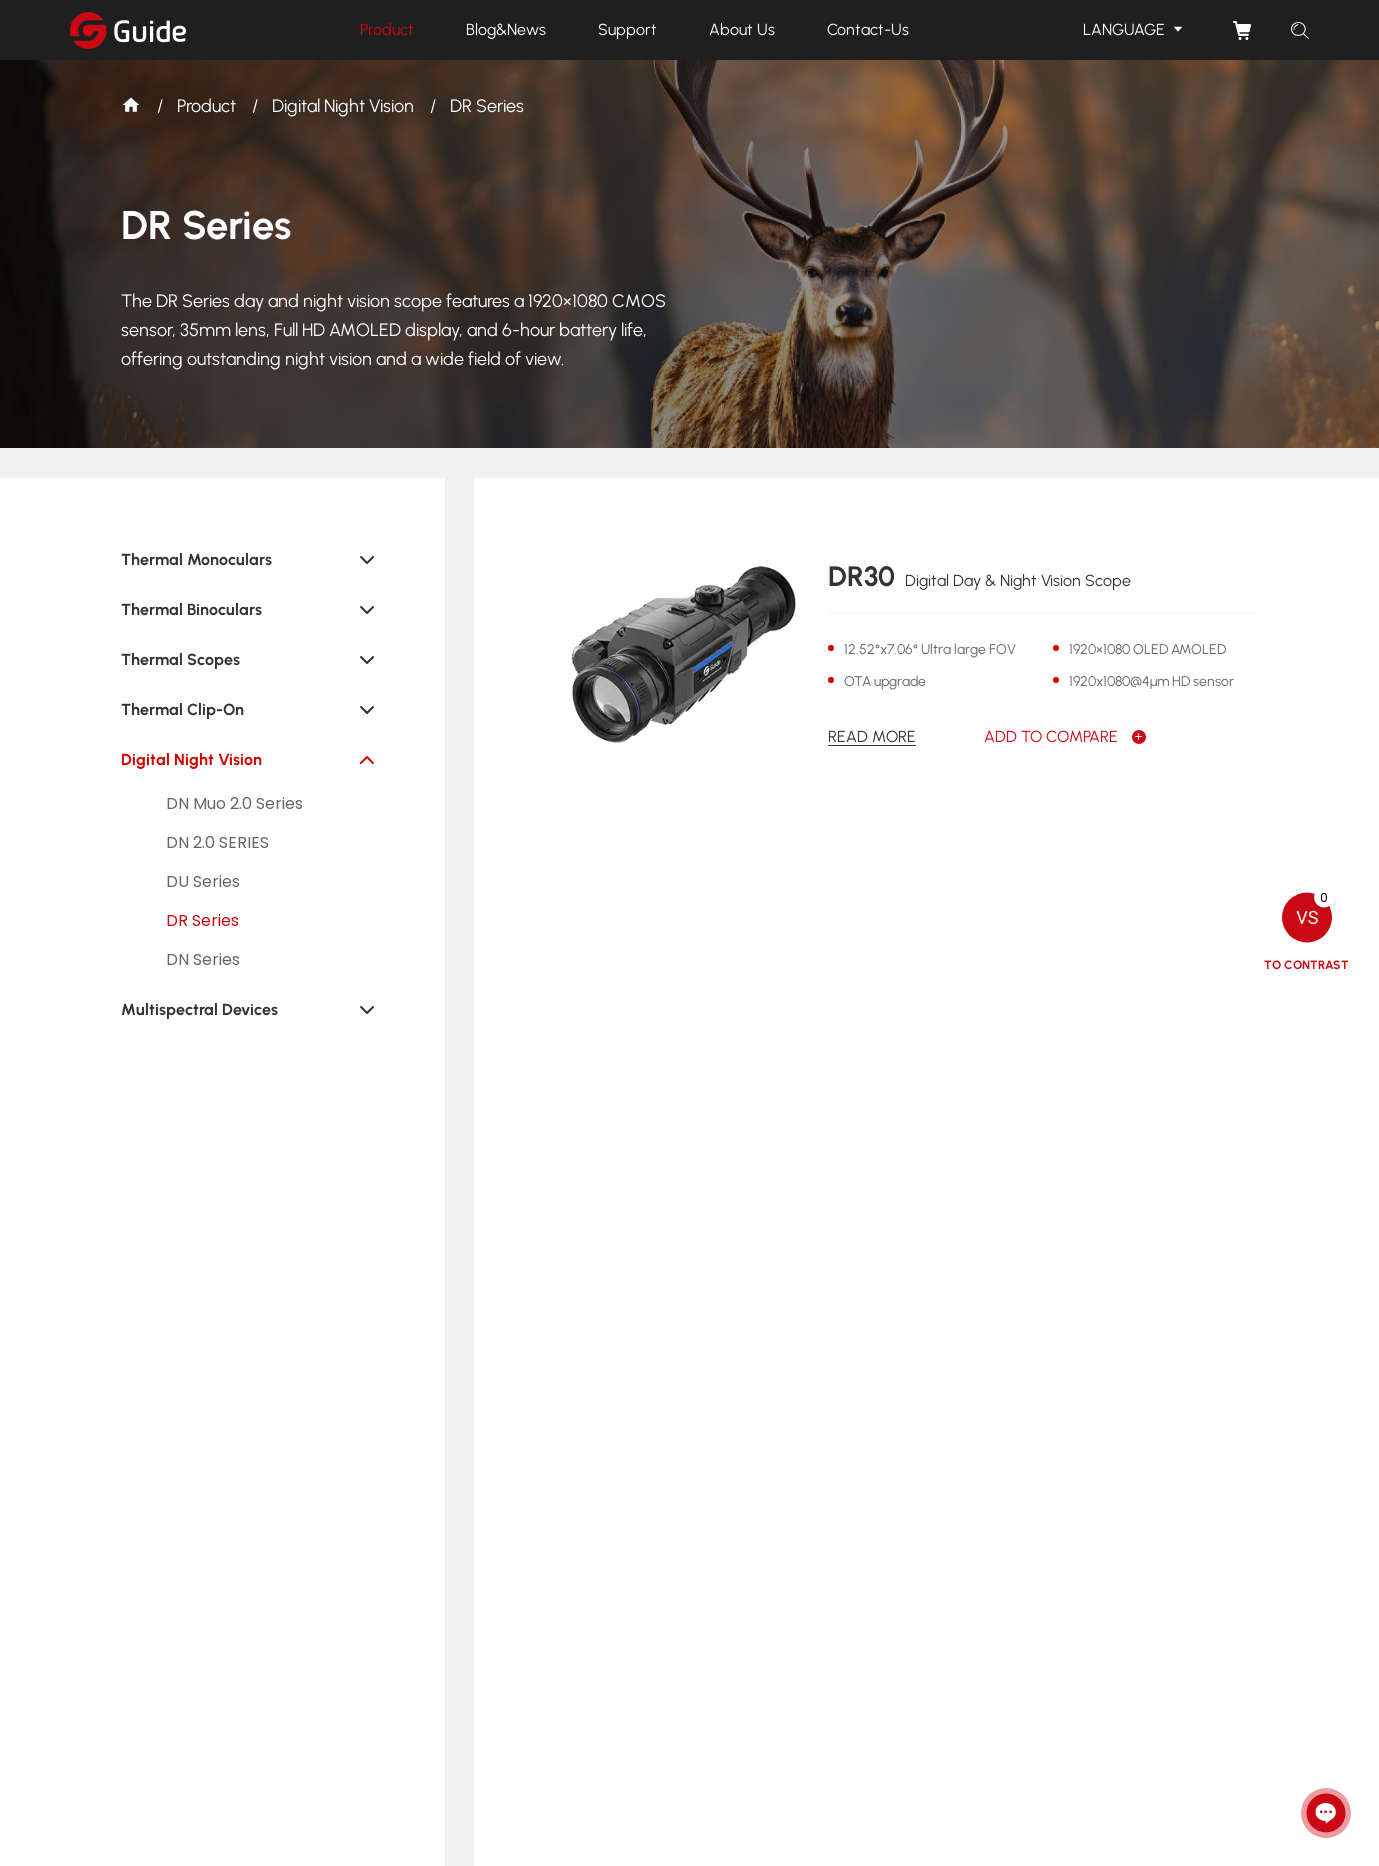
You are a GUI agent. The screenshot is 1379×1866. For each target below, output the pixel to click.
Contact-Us (868, 29)
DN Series (203, 959)
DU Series (203, 881)
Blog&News (506, 29)
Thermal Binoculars (191, 609)
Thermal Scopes (180, 659)
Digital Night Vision (343, 106)
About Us (742, 29)
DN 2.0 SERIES (217, 842)
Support (627, 29)
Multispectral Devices (199, 1009)
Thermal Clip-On (182, 709)
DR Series (487, 106)
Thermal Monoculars (196, 559)
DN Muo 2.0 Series (234, 803)
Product (387, 29)
